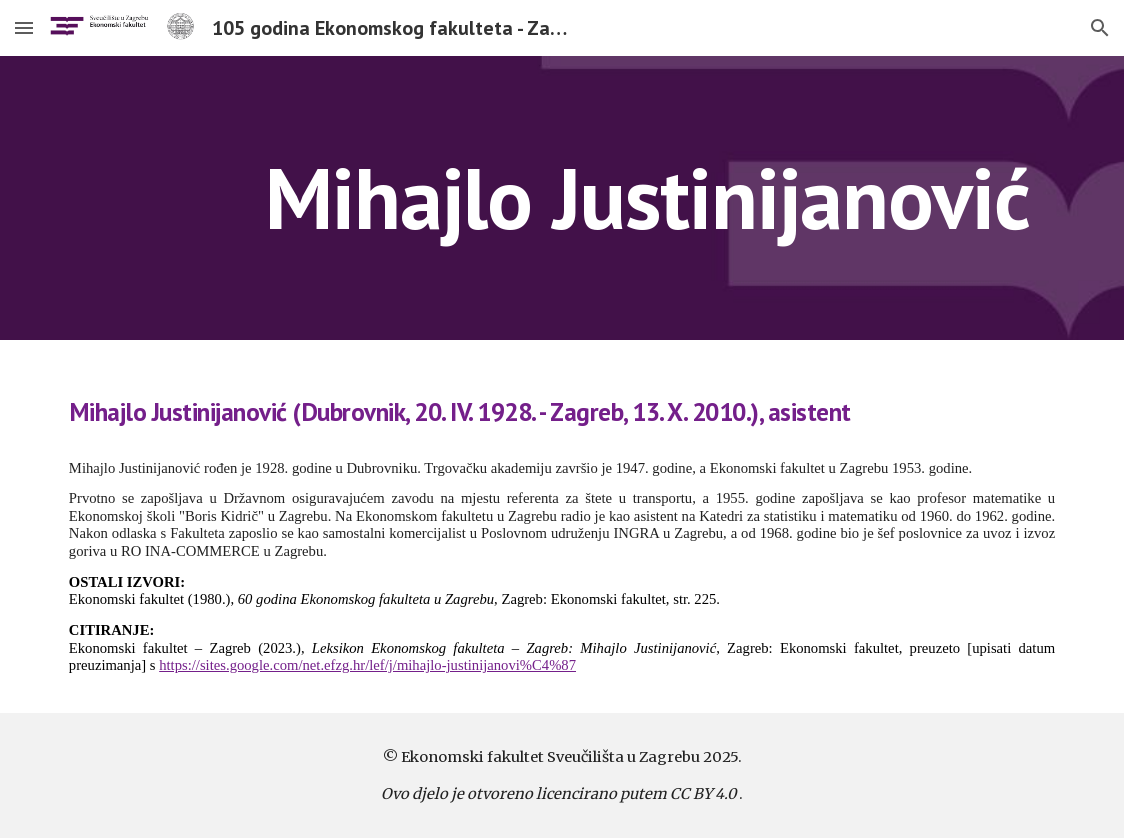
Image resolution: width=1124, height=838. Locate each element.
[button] (24, 27)
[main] (647, 197)
